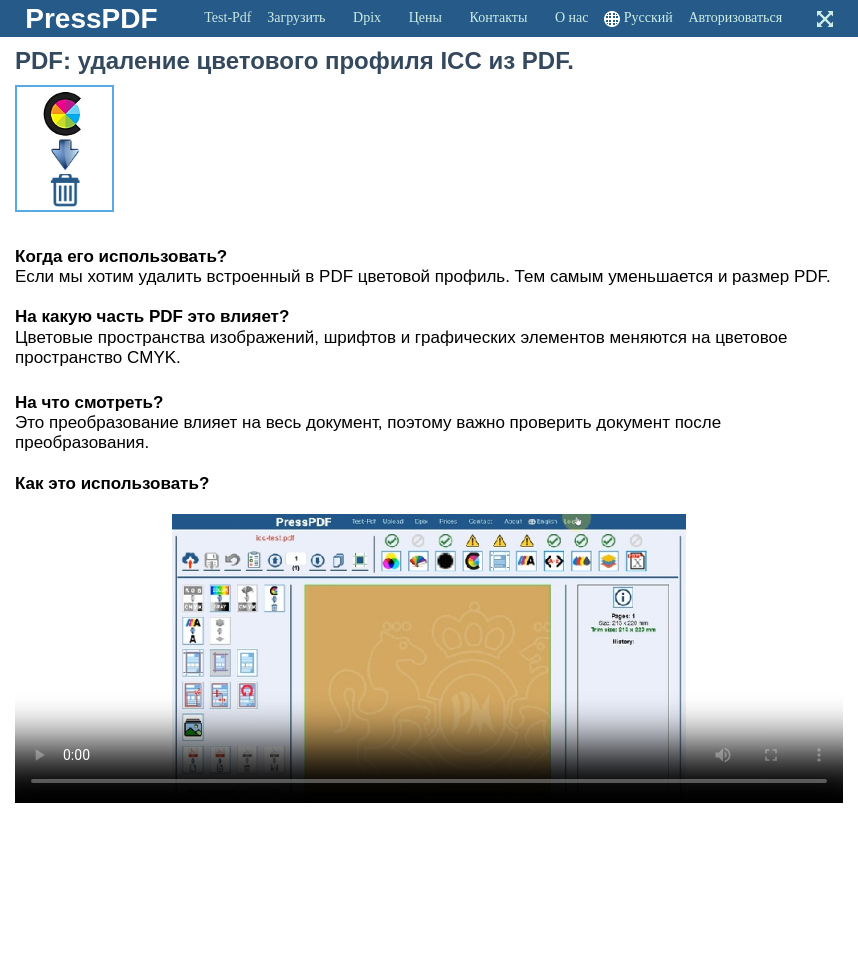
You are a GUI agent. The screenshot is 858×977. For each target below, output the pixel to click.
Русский (648, 17)
